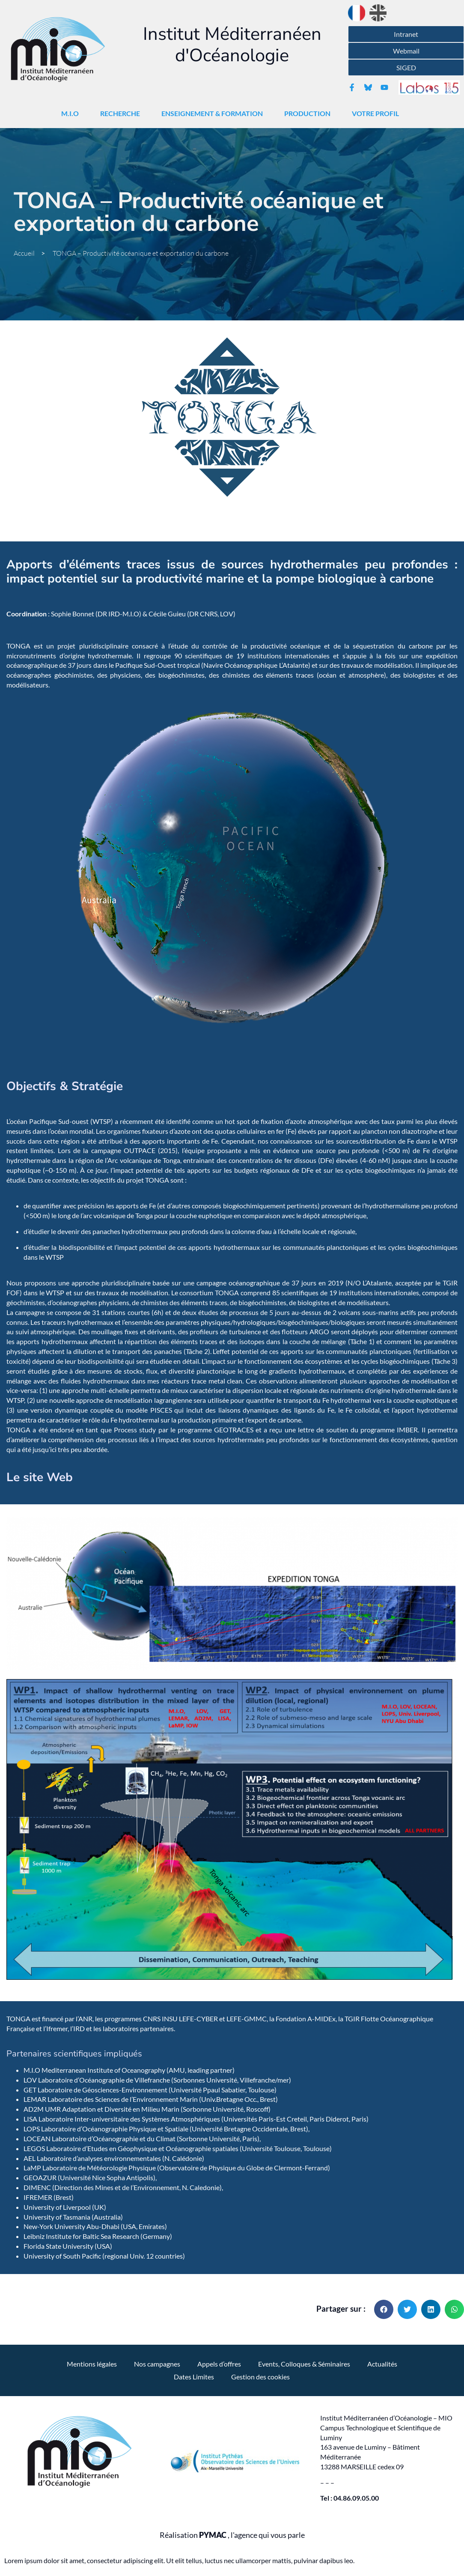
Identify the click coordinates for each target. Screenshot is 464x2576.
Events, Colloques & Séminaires (304, 2364)
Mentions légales (92, 2364)
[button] (383, 2309)
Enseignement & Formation (214, 113)
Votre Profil (377, 113)
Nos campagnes (157, 2364)
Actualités (382, 2364)
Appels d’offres (219, 2364)
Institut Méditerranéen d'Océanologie (232, 45)
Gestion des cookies (260, 2377)
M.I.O (72, 113)
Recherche (122, 113)
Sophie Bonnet (73, 614)
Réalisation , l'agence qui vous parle (232, 2535)
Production (309, 113)
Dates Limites (194, 2377)
